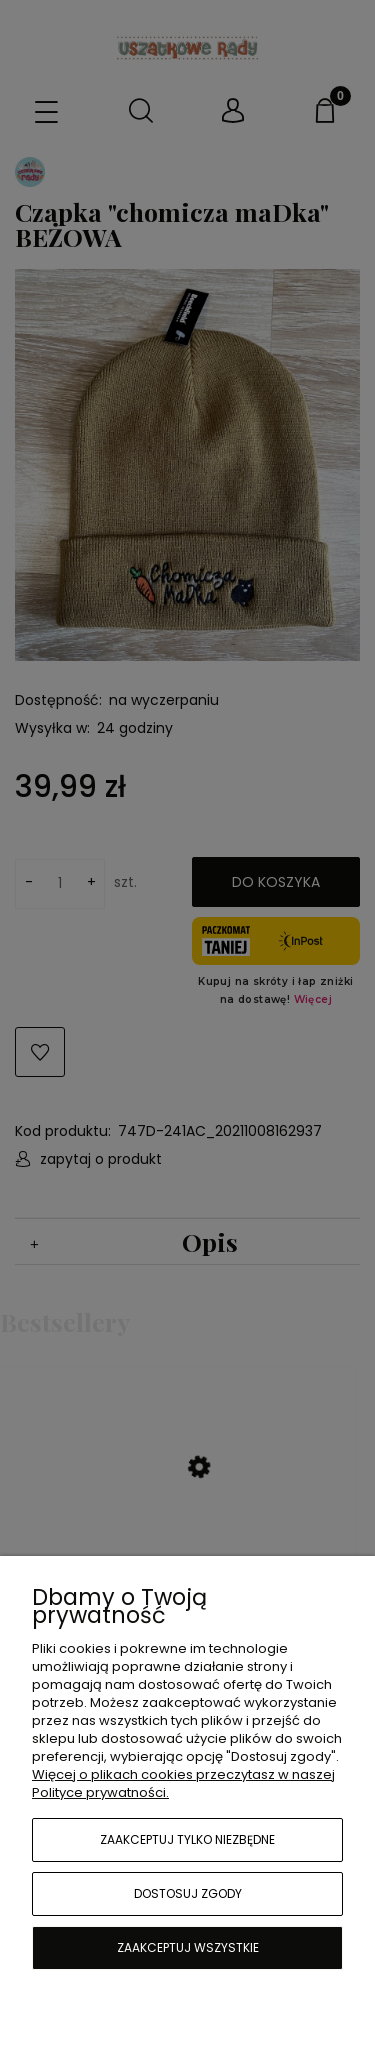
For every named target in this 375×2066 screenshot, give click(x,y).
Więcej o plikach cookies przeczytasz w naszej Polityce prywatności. (183, 1783)
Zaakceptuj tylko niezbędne (187, 1839)
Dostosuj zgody (188, 1893)
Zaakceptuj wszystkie (188, 1947)
